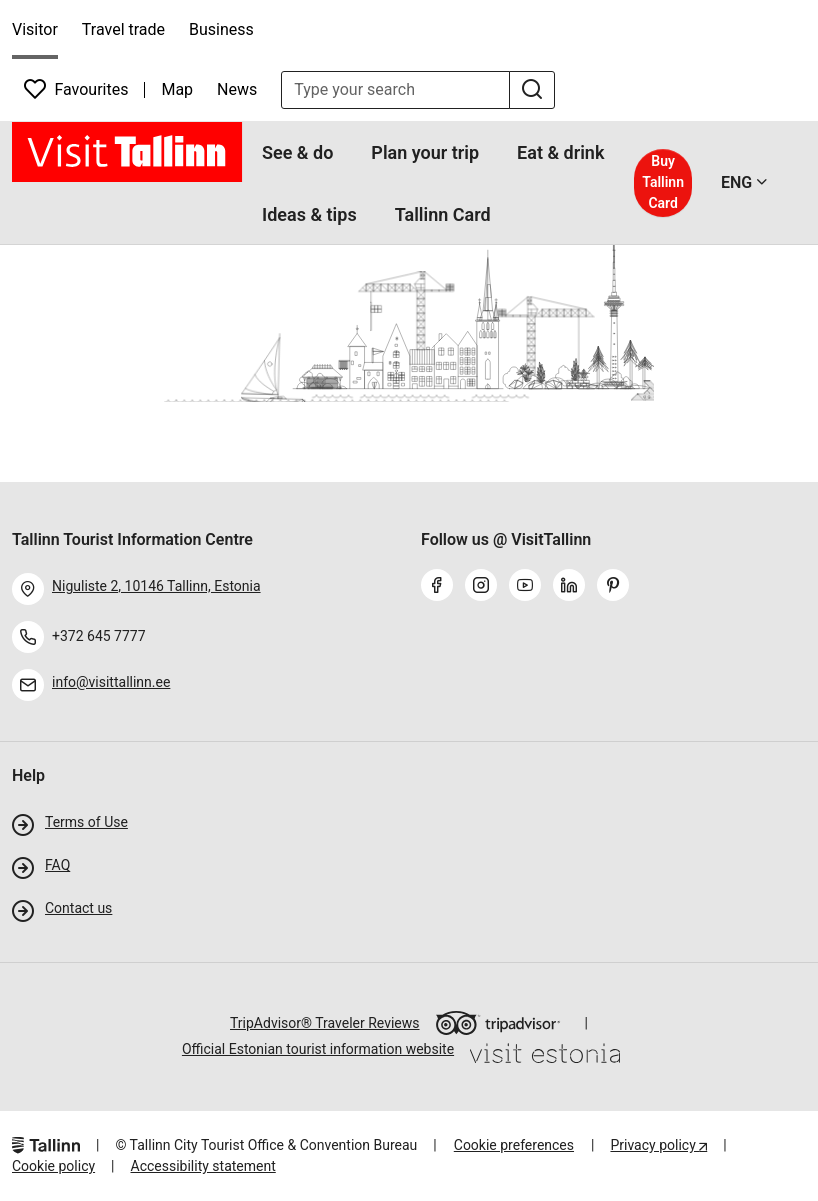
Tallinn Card (443, 214)
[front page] (127, 152)
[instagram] (485, 587)
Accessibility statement (203, 1166)
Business (221, 29)
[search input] (395, 90)
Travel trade (123, 29)
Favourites (76, 89)
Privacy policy (654, 1145)
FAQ (57, 865)
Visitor (35, 29)
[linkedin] (573, 587)
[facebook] (441, 587)
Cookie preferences (514, 1145)
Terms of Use (86, 822)
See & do (297, 152)
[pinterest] (617, 587)
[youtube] (529, 587)
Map (177, 89)
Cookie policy (53, 1166)
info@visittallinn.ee (111, 682)
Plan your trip (425, 152)
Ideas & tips (309, 214)
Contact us (78, 908)
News (237, 89)
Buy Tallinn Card (663, 182)
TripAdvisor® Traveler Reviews (395, 1023)
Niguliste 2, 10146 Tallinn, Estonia (156, 586)
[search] (532, 90)
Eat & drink (560, 152)
